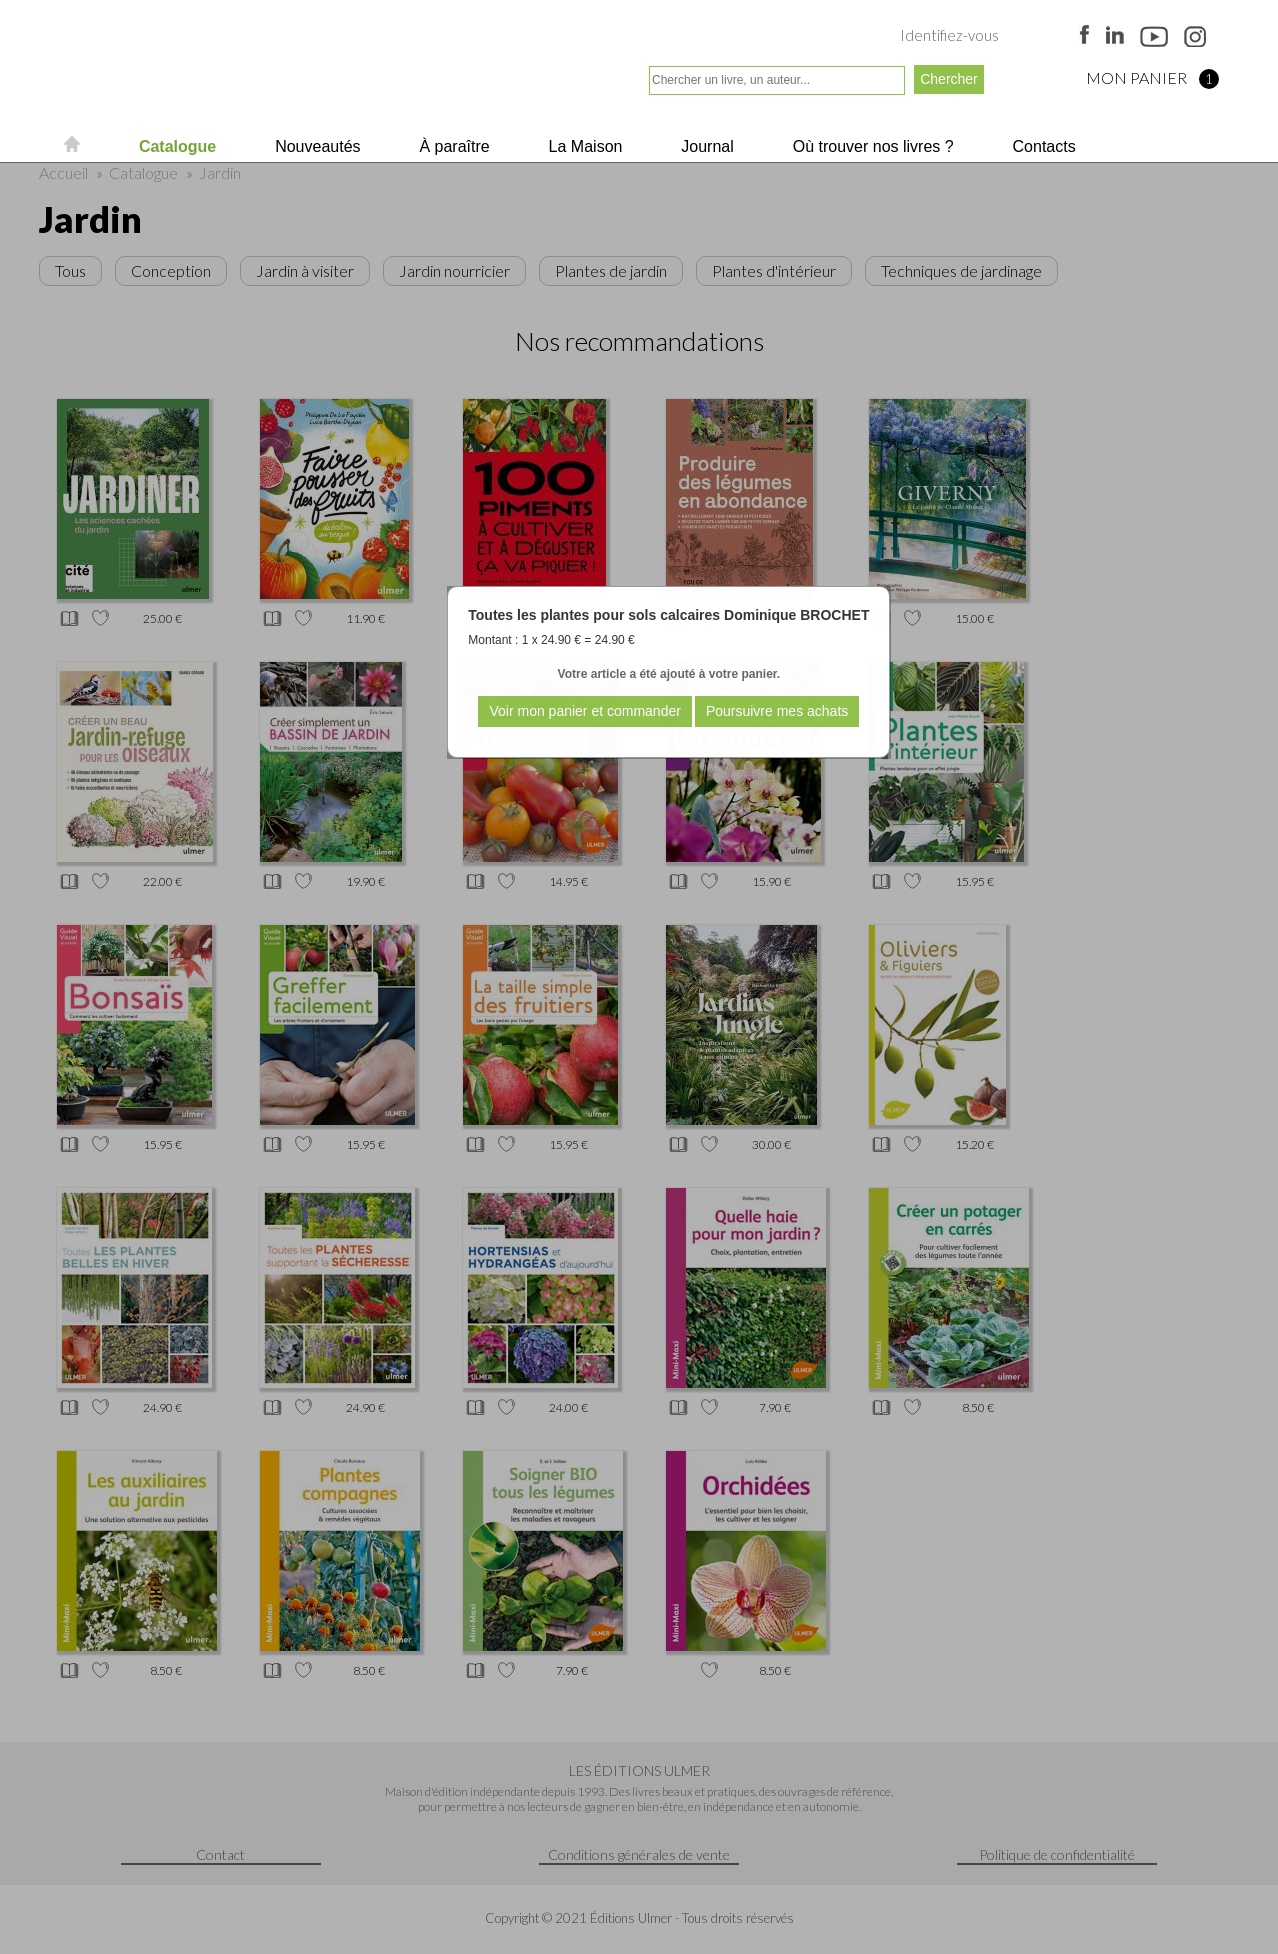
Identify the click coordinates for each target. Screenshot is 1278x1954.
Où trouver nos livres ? (870, 146)
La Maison (583, 146)
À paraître (452, 146)
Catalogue (175, 146)
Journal (705, 146)
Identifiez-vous (949, 35)
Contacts (1042, 146)
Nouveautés (316, 146)
